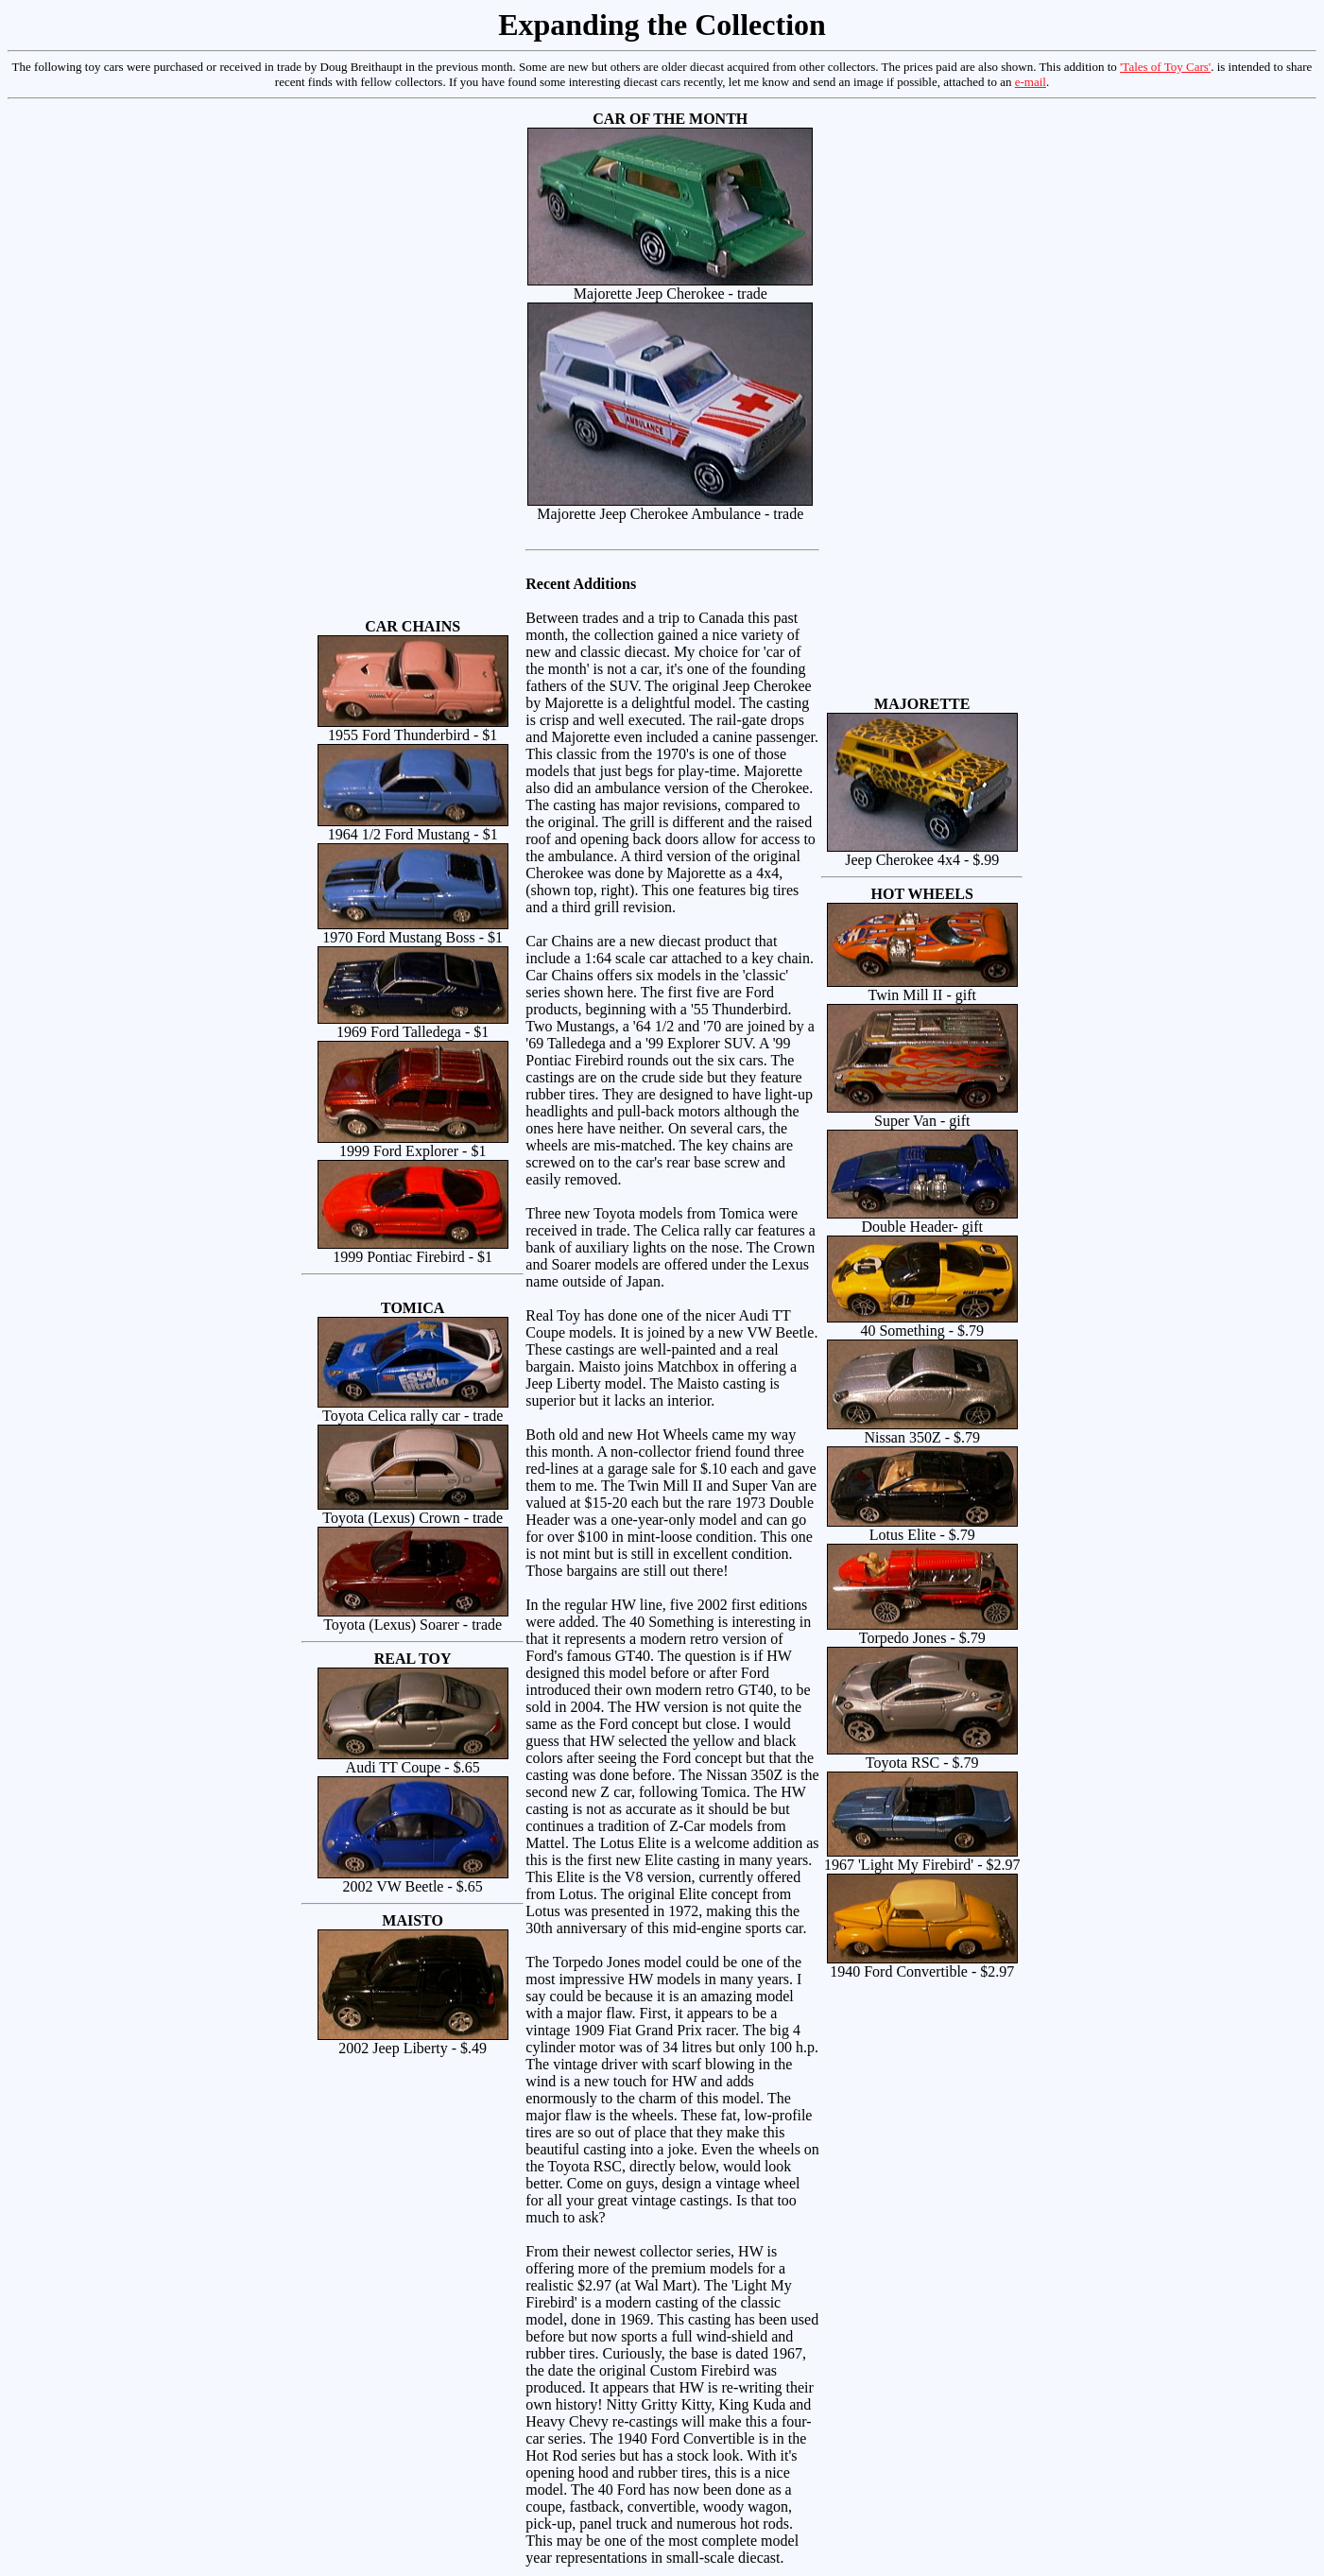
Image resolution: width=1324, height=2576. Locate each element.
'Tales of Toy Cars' (1165, 67)
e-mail (1030, 82)
